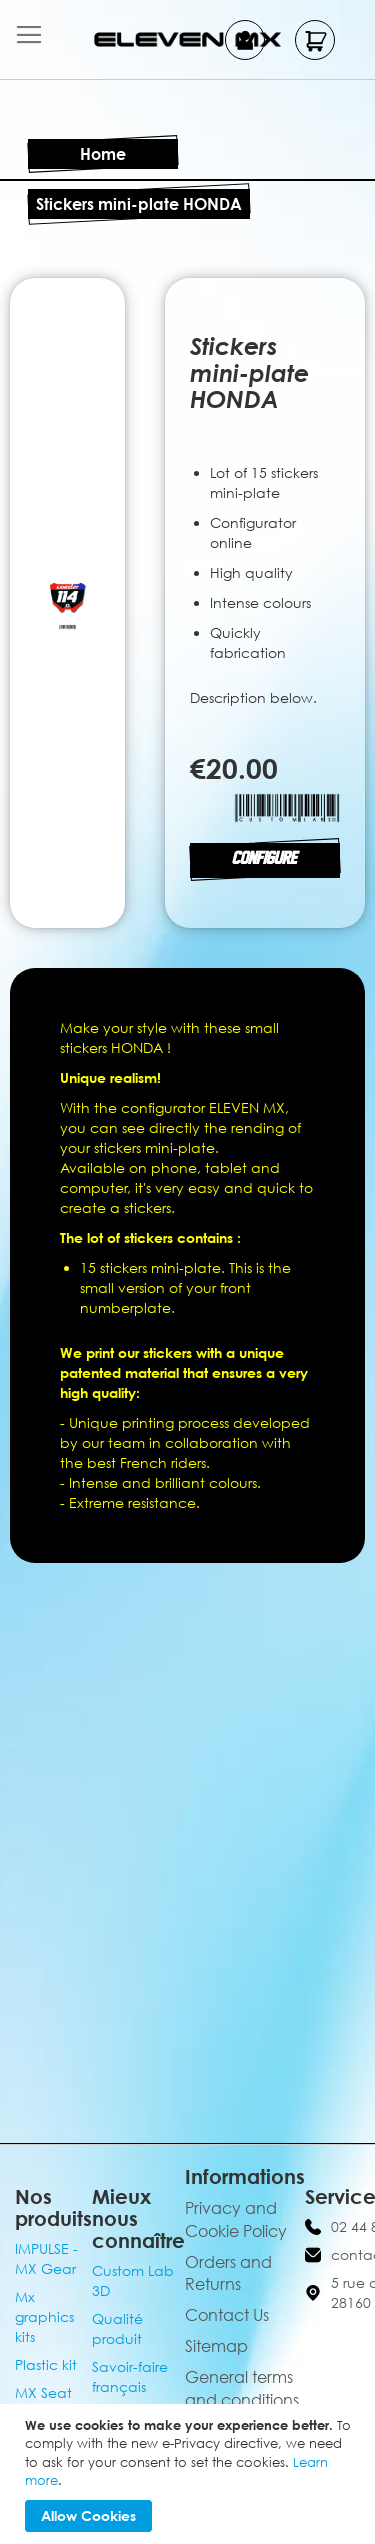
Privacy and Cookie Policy (236, 2219)
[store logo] (188, 39)
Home (103, 154)
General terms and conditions (242, 2388)
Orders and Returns (228, 2273)
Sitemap (216, 2346)
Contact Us (227, 2315)
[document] (190, 2474)
